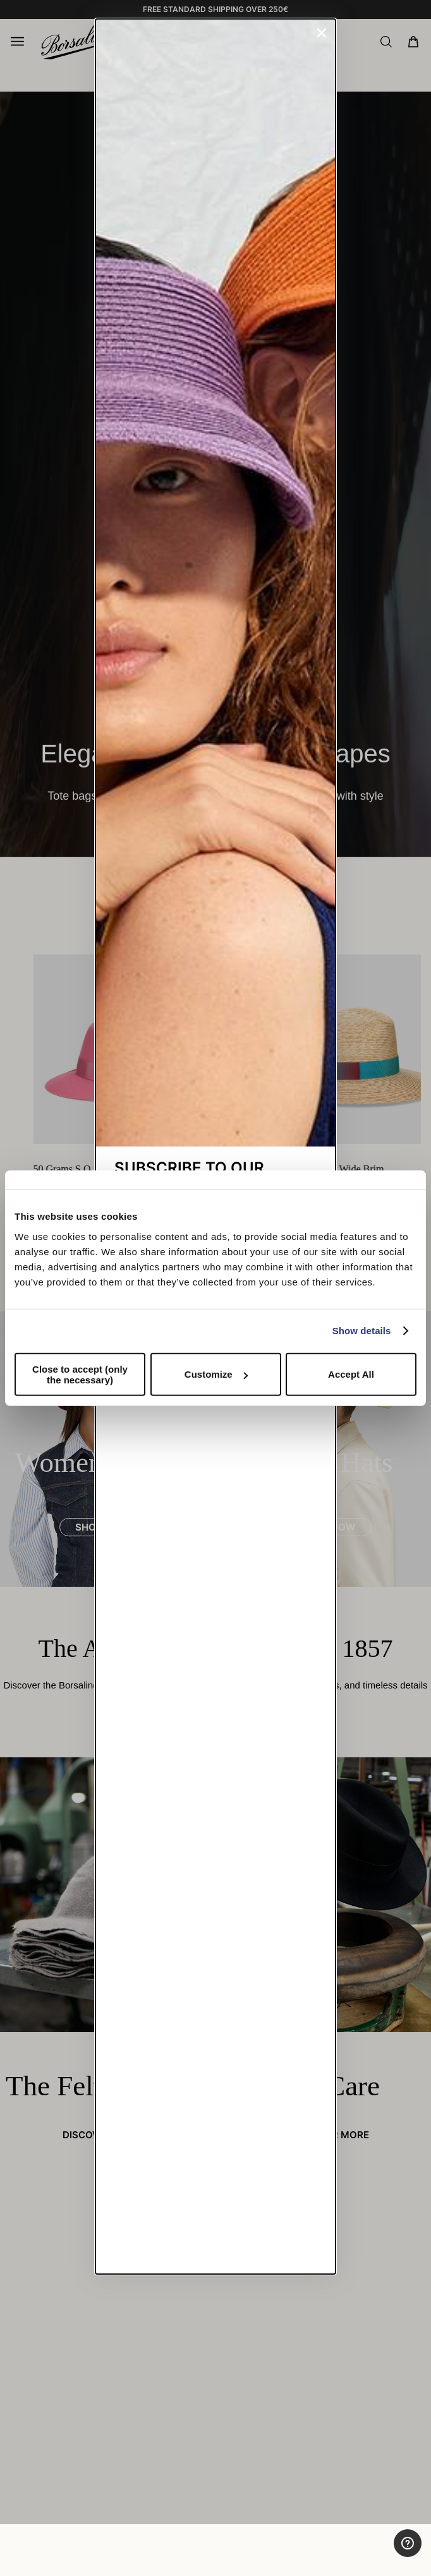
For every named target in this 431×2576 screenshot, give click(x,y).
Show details (361, 1330)
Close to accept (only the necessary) (80, 1374)
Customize (216, 1374)
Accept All (351, 1374)
